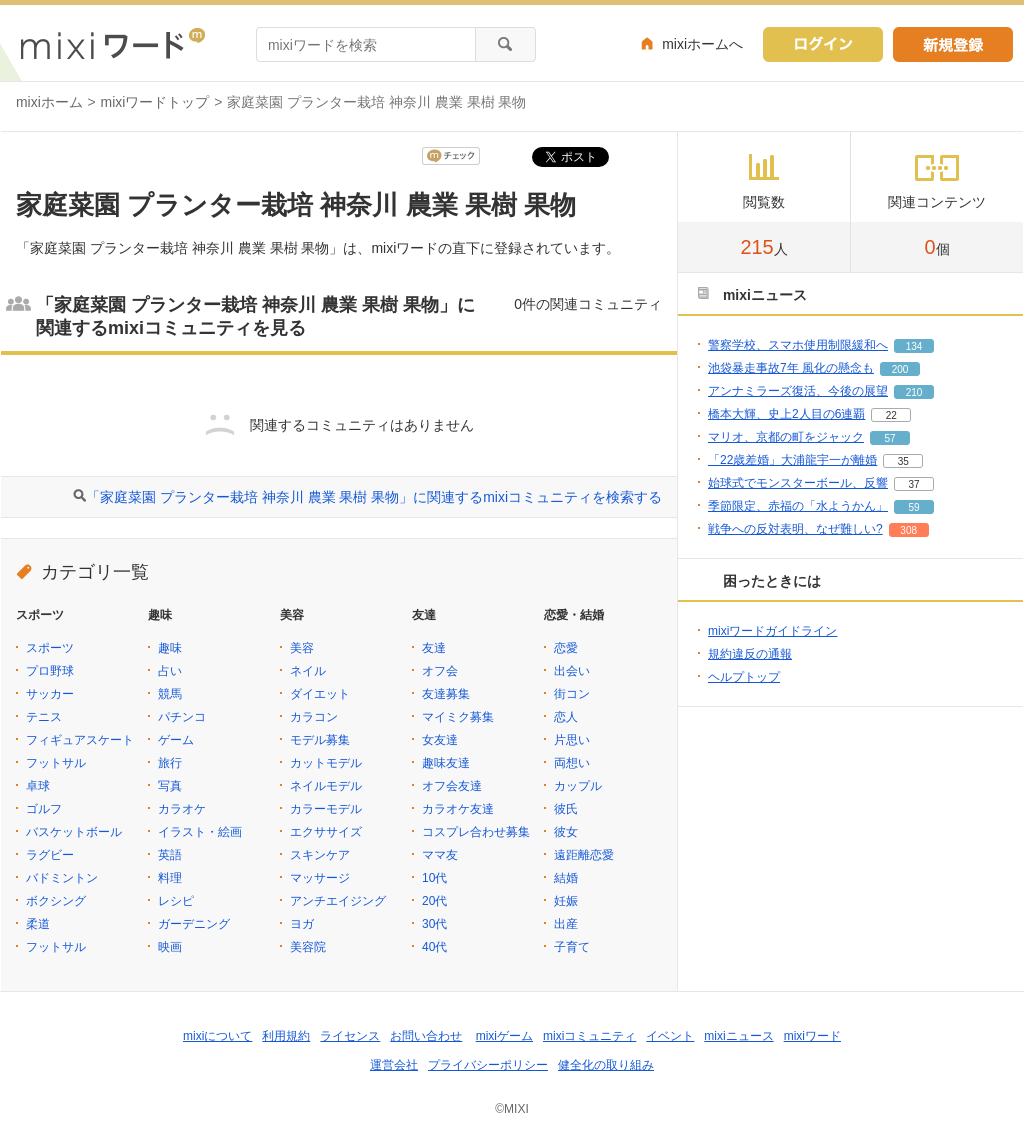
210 (914, 392)
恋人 (566, 717)
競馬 (170, 694)
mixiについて (217, 1036)
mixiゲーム (504, 1036)
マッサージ (320, 878)
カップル (578, 786)
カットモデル (326, 763)
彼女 (566, 832)
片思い (572, 740)
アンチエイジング (338, 901)
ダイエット (320, 694)
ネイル (308, 671)
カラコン (314, 717)
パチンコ (182, 717)
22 (891, 415)
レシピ (176, 901)
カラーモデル (326, 809)
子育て (572, 947)
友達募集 (446, 694)
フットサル (56, 763)
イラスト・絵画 (200, 832)
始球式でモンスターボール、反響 (798, 483)
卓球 (38, 786)
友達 (434, 648)
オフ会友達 (452, 786)
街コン (572, 694)
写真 (170, 786)
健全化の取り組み (606, 1065)
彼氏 (566, 809)
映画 (170, 947)
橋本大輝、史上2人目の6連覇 (786, 414)
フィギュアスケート (80, 740)
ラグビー (50, 855)
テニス (44, 717)
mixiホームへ (702, 44)
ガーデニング (194, 924)
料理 (170, 878)
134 (914, 346)
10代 (434, 878)
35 (903, 461)
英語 (170, 855)
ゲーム (176, 740)
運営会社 (394, 1065)
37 (913, 484)
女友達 (440, 740)
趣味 (170, 648)
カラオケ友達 (458, 809)
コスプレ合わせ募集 (476, 832)
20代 (434, 901)
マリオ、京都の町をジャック (786, 437)
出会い (572, 671)
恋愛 (566, 648)
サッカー (50, 694)
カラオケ (182, 809)
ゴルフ (44, 809)
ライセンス (350, 1036)
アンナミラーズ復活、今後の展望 (798, 391)
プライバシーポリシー (488, 1065)
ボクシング (56, 901)
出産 (566, 924)
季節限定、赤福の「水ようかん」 (798, 506)
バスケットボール (74, 832)
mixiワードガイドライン (772, 631)
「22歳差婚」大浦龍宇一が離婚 (792, 460)
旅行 (170, 763)
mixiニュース (738, 1036)
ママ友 (440, 855)
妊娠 (566, 901)
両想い (572, 763)
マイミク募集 (458, 717)
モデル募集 (320, 740)
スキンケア (320, 855)
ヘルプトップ (744, 677)
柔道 (38, 924)
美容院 (308, 947)
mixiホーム (49, 102)
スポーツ (50, 648)
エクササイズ (326, 832)
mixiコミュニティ (589, 1036)
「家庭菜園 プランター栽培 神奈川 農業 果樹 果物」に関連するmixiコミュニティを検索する (374, 497)
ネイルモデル (326, 786)
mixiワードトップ (155, 102)
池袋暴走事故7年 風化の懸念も (791, 368)
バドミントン (62, 878)
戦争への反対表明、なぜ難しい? (795, 529)
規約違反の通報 (750, 654)
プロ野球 (50, 671)
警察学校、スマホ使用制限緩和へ (798, 345)
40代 (434, 947)
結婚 (566, 878)
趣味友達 (446, 763)
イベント (670, 1036)
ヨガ (302, 924)
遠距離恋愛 (584, 855)
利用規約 (286, 1036)
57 (889, 438)
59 (913, 507)
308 (908, 530)
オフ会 (440, 671)
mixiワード (812, 1036)
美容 (302, 648)
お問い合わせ (426, 1036)
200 (900, 369)
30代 (434, 924)
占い (170, 671)
